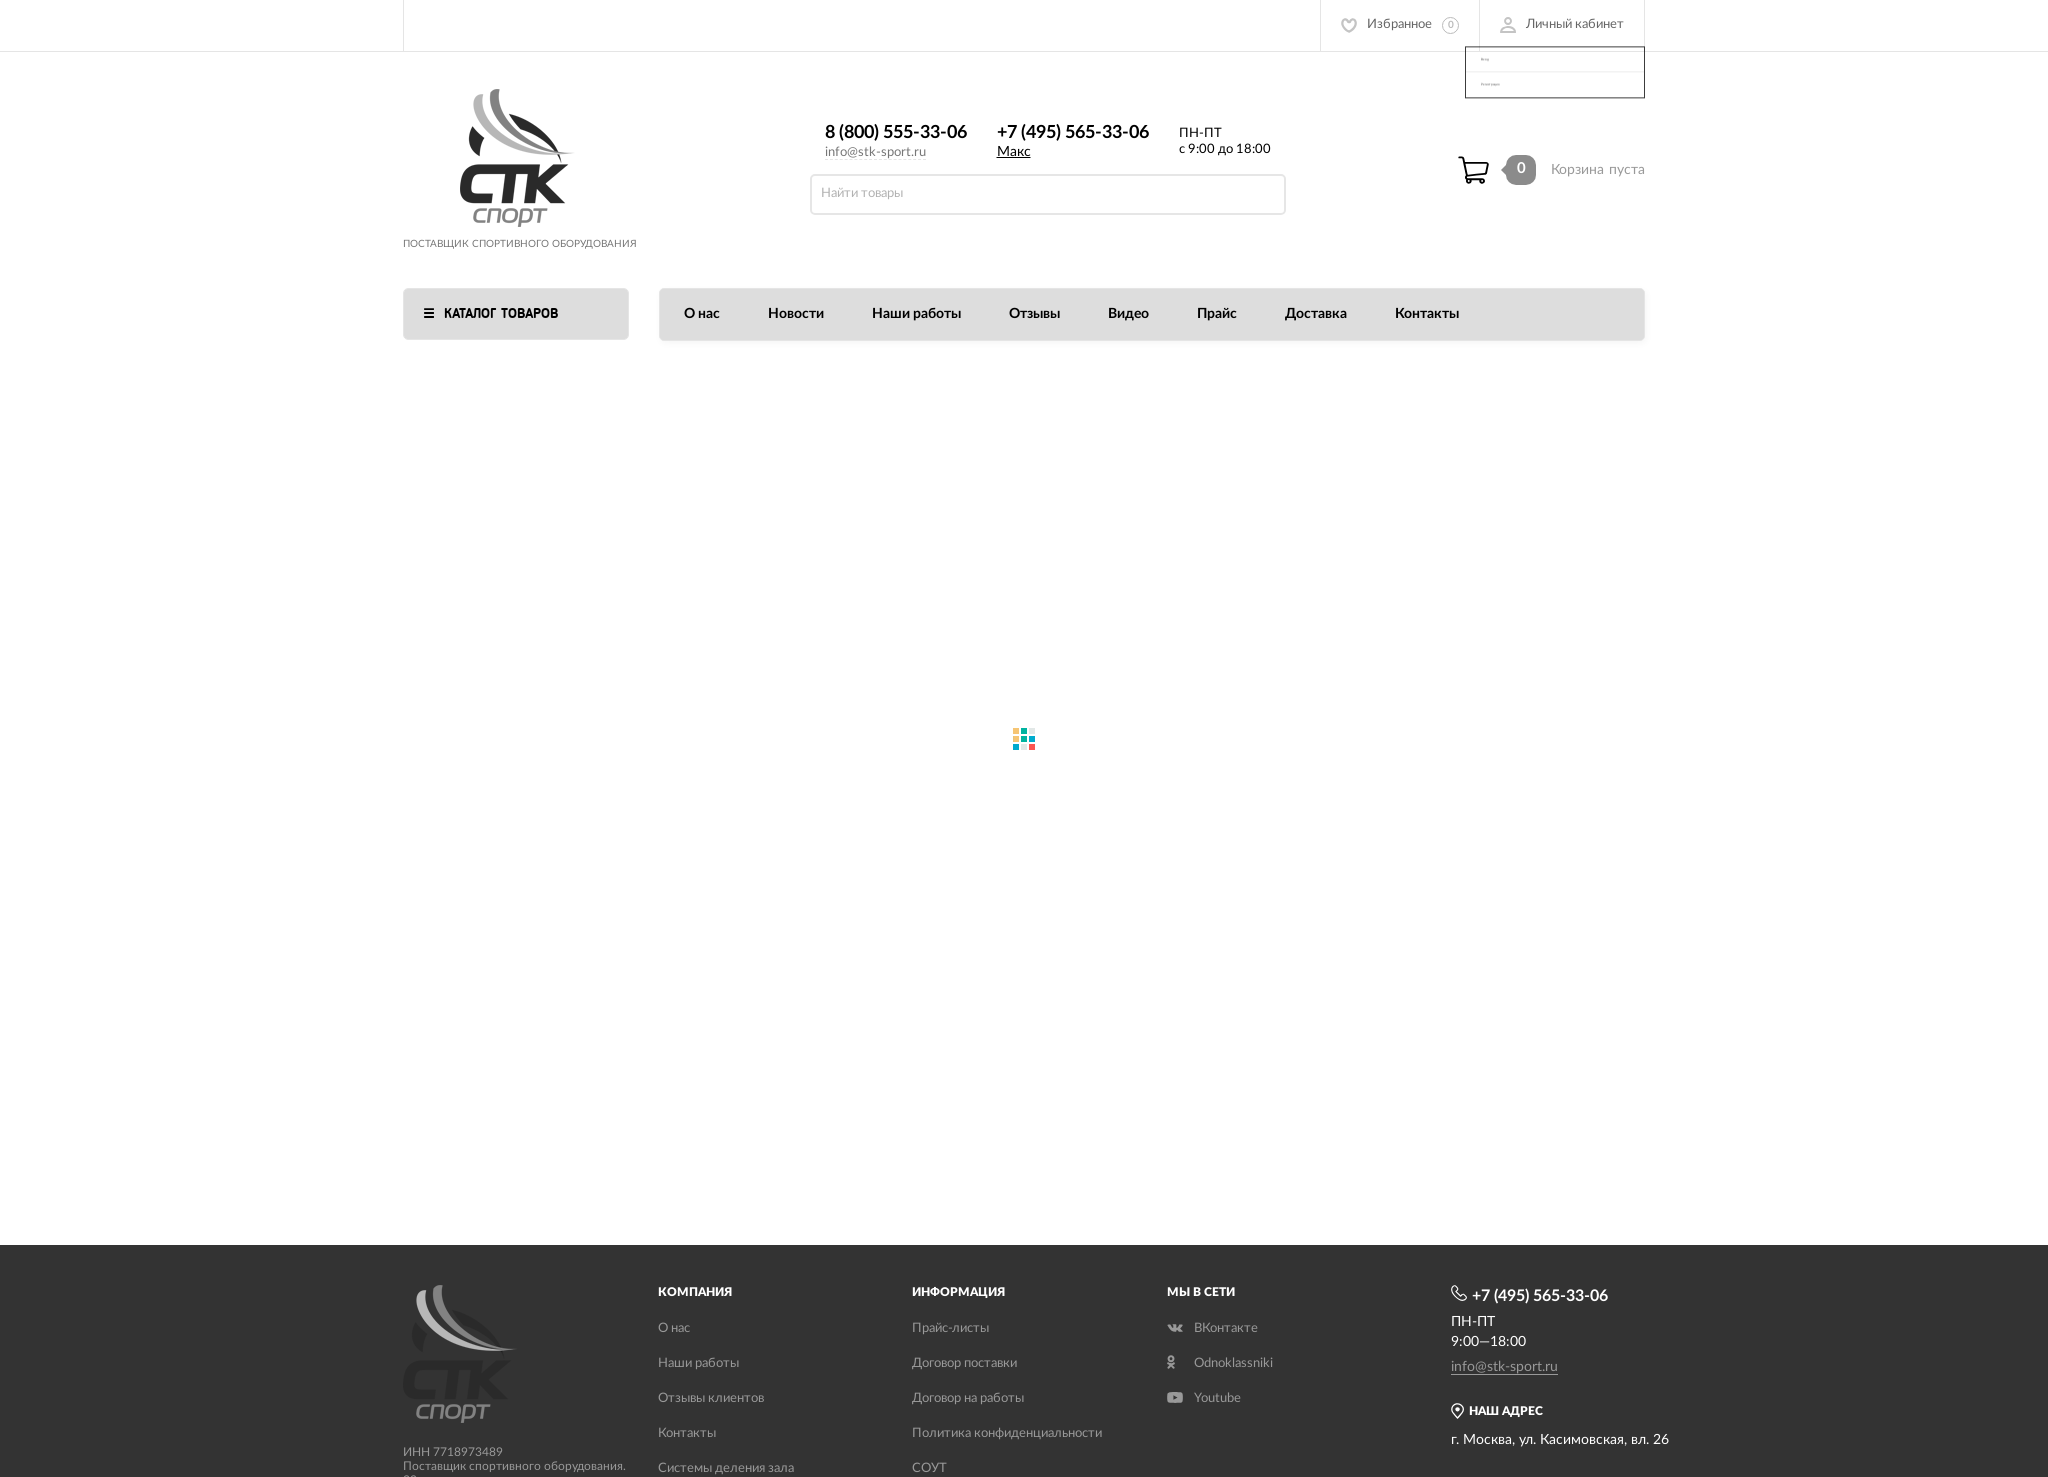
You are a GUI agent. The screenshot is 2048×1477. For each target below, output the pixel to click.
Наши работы (916, 314)
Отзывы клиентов (711, 1398)
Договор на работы (968, 1398)
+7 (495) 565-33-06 (1073, 133)
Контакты (1427, 314)
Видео (1128, 314)
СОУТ (929, 1468)
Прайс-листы (950, 1328)
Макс (1014, 152)
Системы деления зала (726, 1468)
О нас (702, 314)
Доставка (1316, 314)
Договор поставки (964, 1363)
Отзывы (1034, 314)
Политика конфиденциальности (1007, 1433)
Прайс (1217, 314)
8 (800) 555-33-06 (896, 133)
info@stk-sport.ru (875, 152)
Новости (796, 314)
